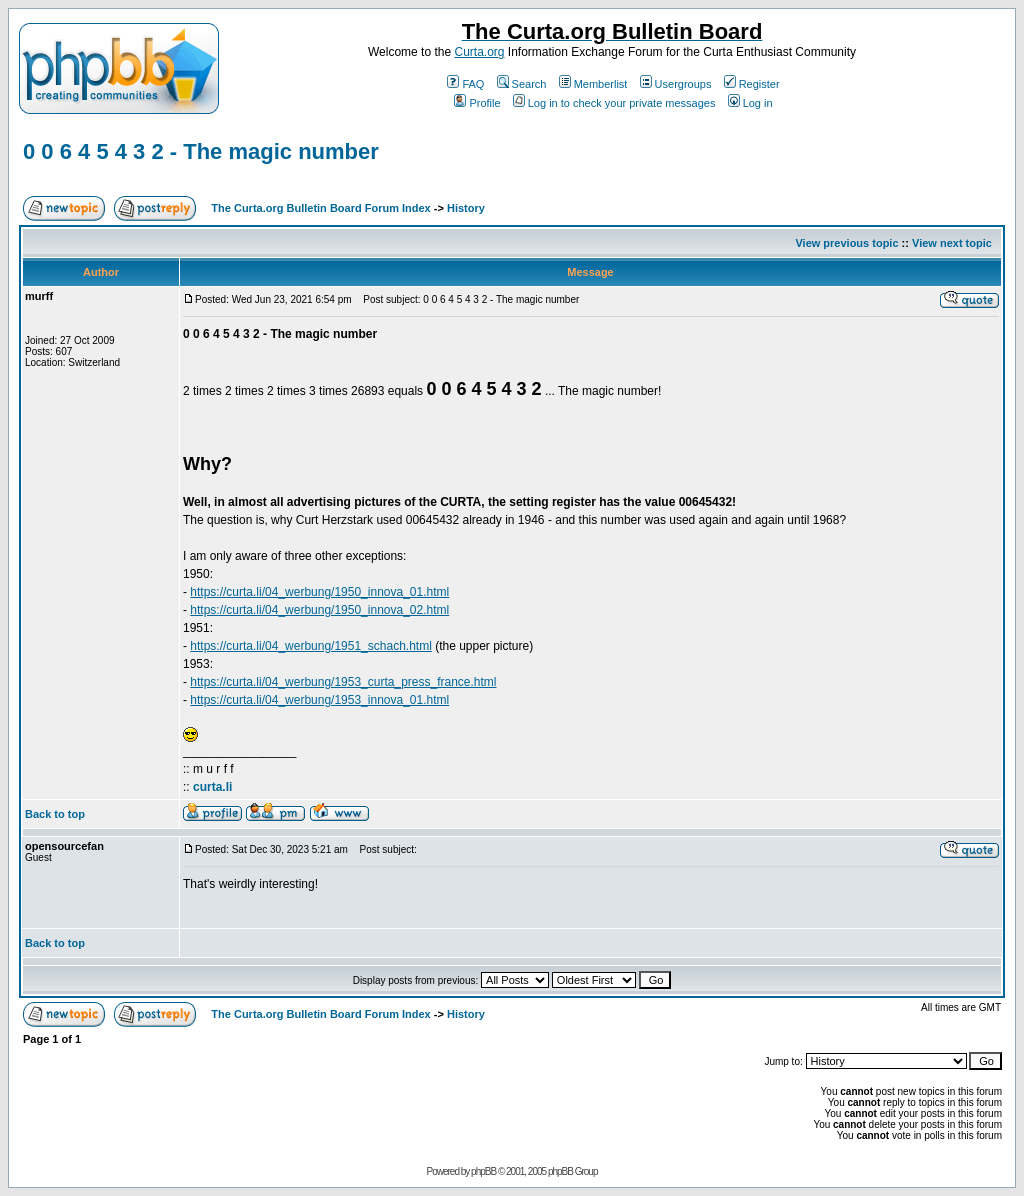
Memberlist (593, 84)
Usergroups (676, 84)
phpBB (483, 1171)
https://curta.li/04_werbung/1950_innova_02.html (319, 610)
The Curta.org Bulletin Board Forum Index (320, 208)
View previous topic (846, 243)
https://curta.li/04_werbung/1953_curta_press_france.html (343, 682)
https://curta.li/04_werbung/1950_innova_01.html (319, 592)
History (466, 208)
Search (522, 84)
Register (752, 84)
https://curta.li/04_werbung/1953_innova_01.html (319, 700)
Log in (750, 103)
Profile (477, 103)
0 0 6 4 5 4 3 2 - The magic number (201, 151)
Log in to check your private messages (614, 103)
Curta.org (479, 52)
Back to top (55, 814)
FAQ (465, 84)
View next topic (952, 243)
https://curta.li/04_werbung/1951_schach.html (310, 646)
